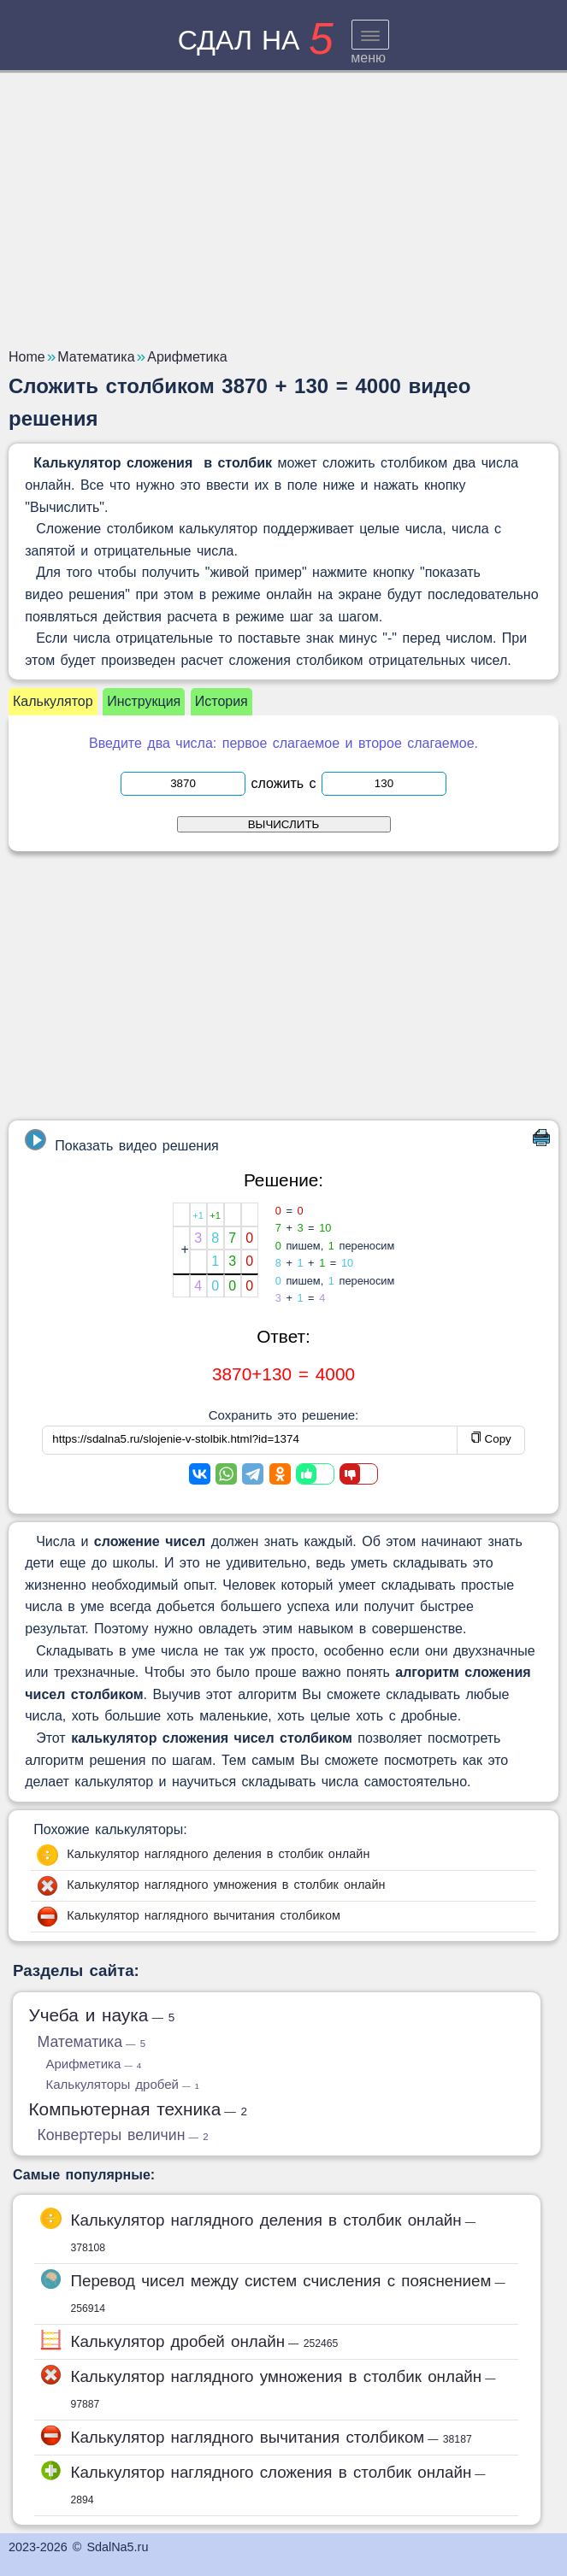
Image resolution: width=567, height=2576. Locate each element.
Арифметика (93, 2063)
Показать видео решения (121, 1141)
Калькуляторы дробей (121, 2084)
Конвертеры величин (122, 2135)
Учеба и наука (101, 2015)
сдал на (256, 40)
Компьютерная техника (137, 2109)
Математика (91, 2041)
